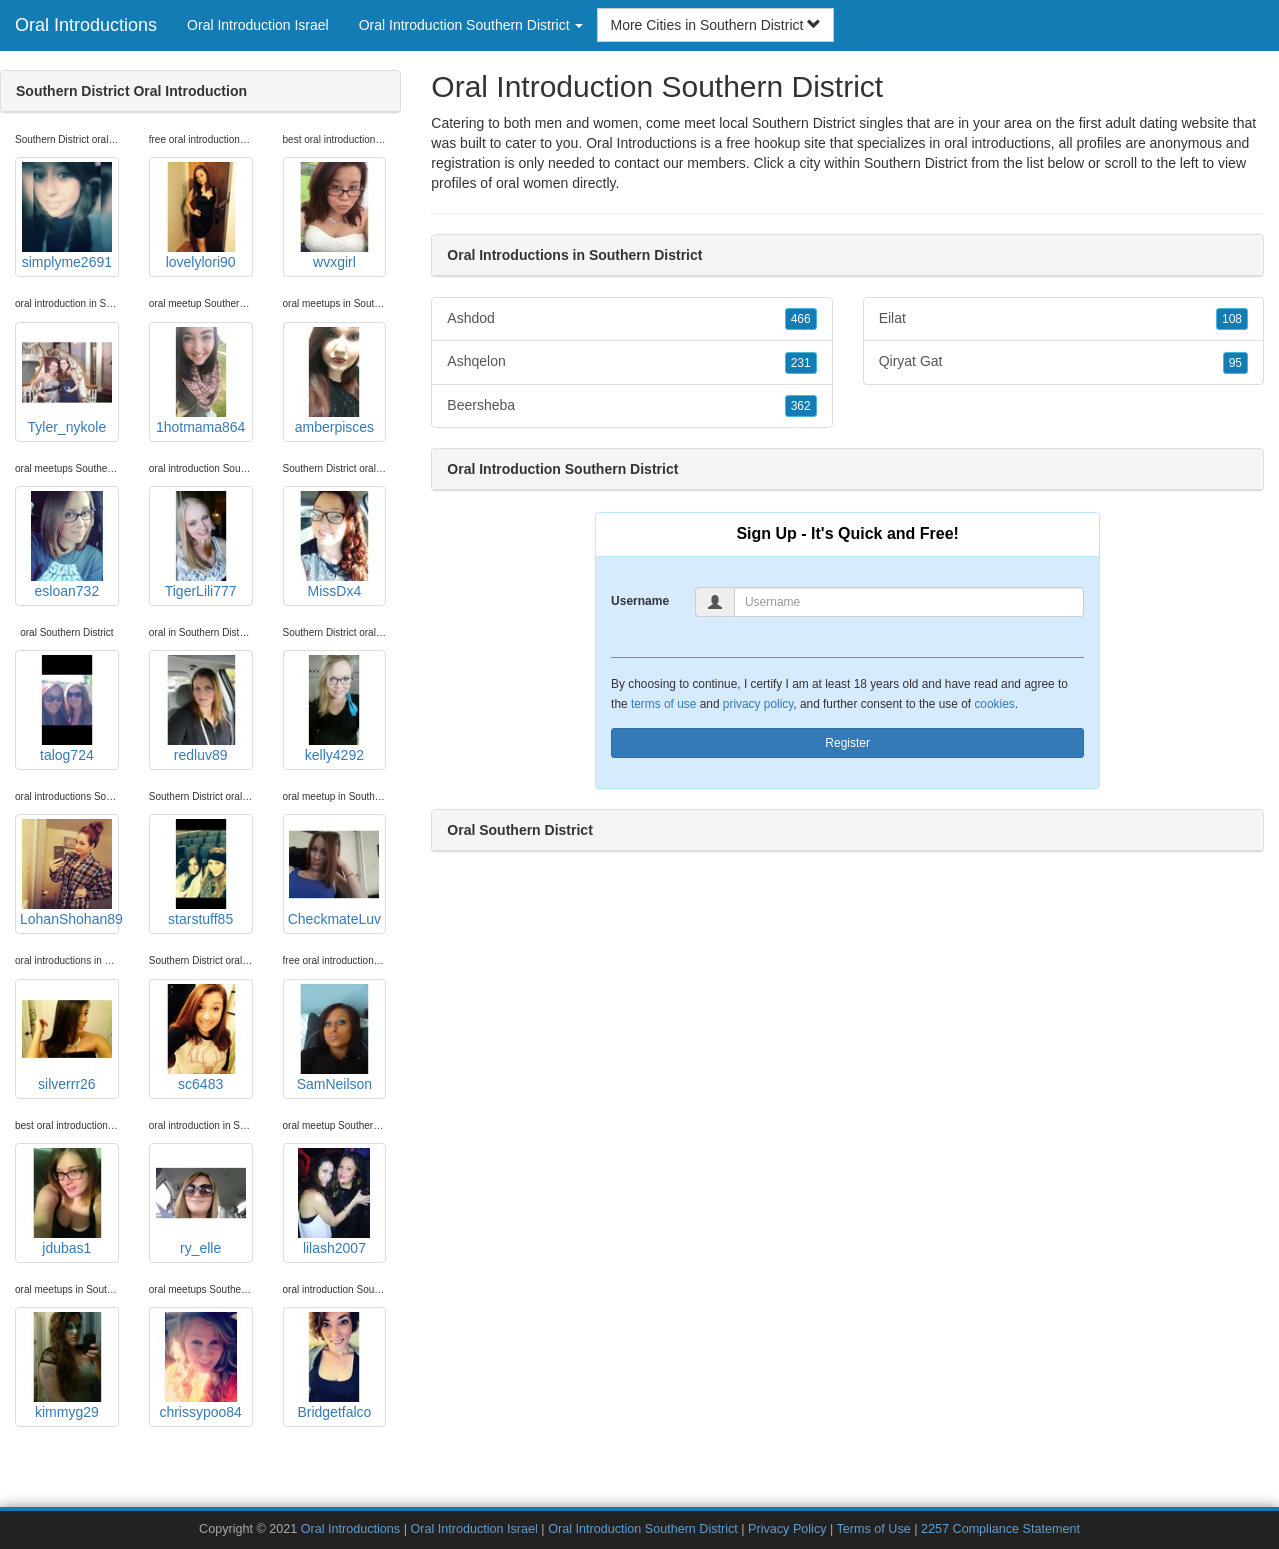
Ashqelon (631, 362)
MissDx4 (334, 545)
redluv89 (201, 709)
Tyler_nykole (67, 381)
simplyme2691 (67, 216)
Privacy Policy (787, 1529)
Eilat (1063, 319)
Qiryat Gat (1063, 362)
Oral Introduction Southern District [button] (471, 25)
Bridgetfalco (334, 1366)
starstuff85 (201, 873)
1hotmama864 (201, 381)
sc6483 (201, 1038)
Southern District (915, 163)
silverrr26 (67, 1038)
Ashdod (631, 319)
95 (1235, 363)
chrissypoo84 (201, 1366)
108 (1232, 319)
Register (847, 743)
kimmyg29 (67, 1366)
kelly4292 (334, 709)
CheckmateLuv (334, 873)
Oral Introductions (86, 25)
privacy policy (758, 704)
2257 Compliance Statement (1000, 1529)
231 (801, 363)
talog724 (67, 709)
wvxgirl (334, 216)
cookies (994, 704)
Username (640, 601)
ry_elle (201, 1202)
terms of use (663, 704)
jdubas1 (67, 1202)
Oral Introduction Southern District (643, 1529)
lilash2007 (334, 1202)
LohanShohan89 (69, 873)
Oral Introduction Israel (258, 25)
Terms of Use (874, 1529)
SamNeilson (334, 1038)
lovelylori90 (201, 216)
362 (801, 406)
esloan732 (67, 545)
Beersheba (631, 406)
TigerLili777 (201, 545)
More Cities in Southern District (715, 25)
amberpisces (334, 381)
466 (801, 319)
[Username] (909, 602)
